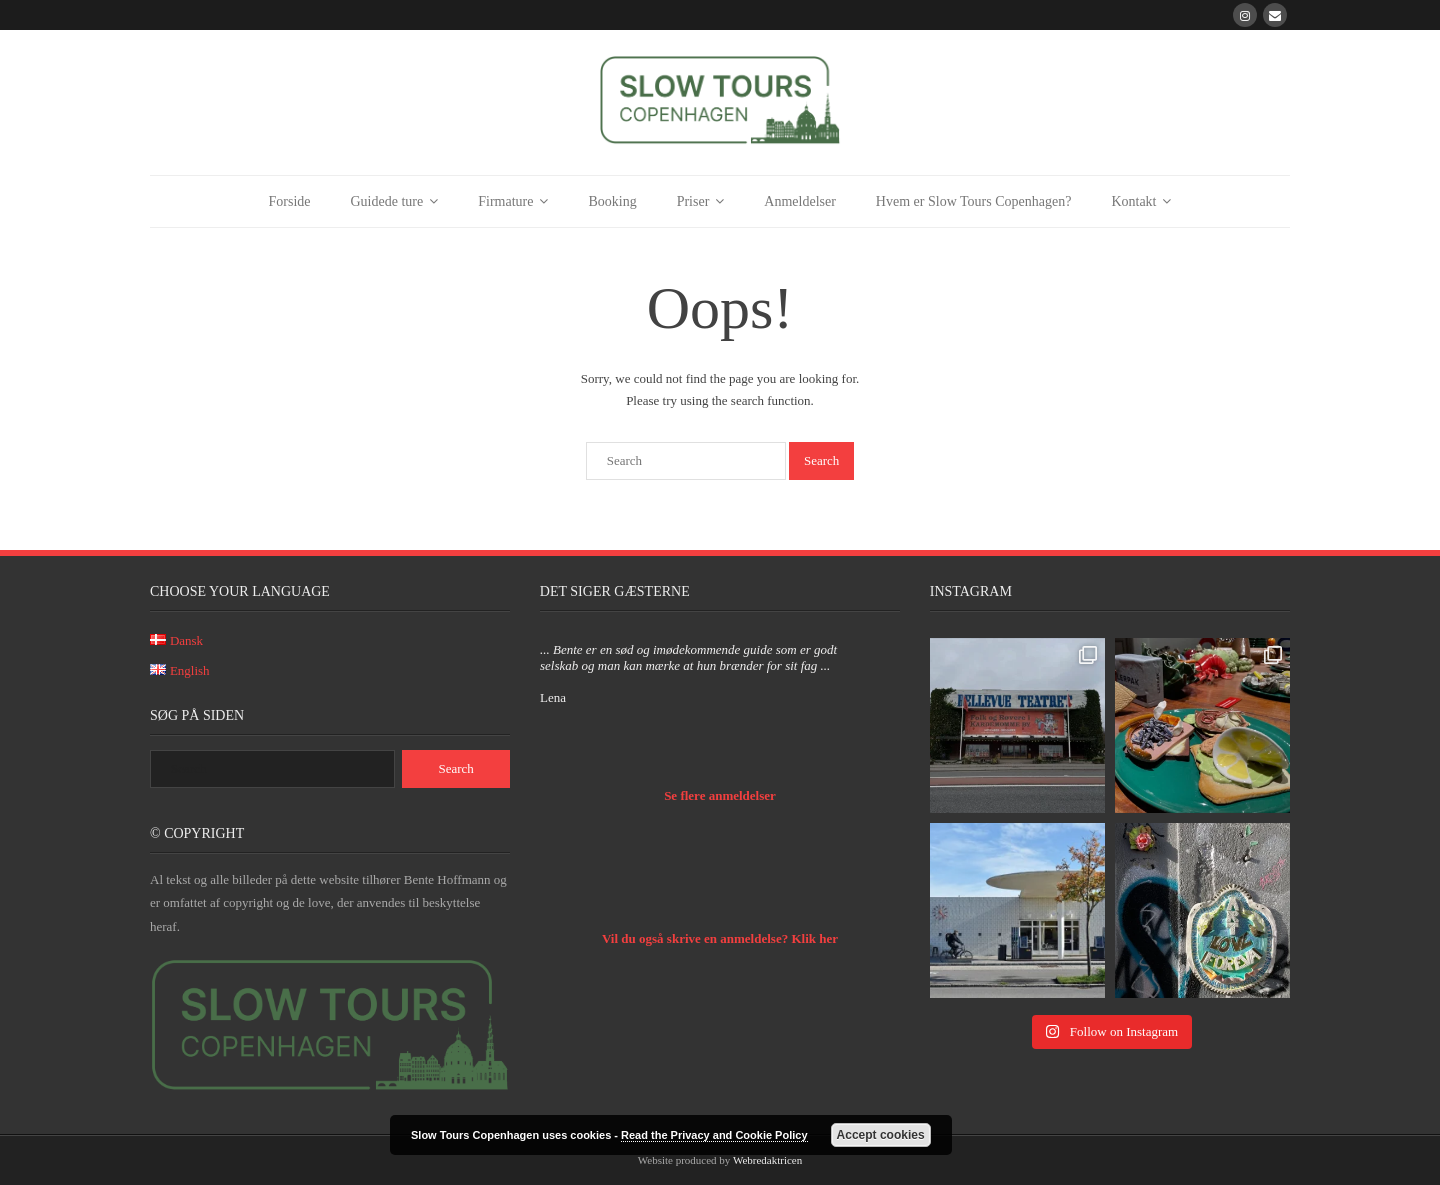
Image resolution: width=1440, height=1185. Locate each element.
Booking (612, 201)
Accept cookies (881, 1135)
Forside (290, 201)
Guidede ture (387, 201)
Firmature (505, 201)
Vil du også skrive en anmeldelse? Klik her (720, 938)
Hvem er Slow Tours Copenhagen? (974, 201)
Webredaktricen (767, 1160)
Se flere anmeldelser (720, 795)
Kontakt (1133, 201)
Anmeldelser (800, 201)
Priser (693, 201)
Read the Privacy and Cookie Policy (714, 1135)
